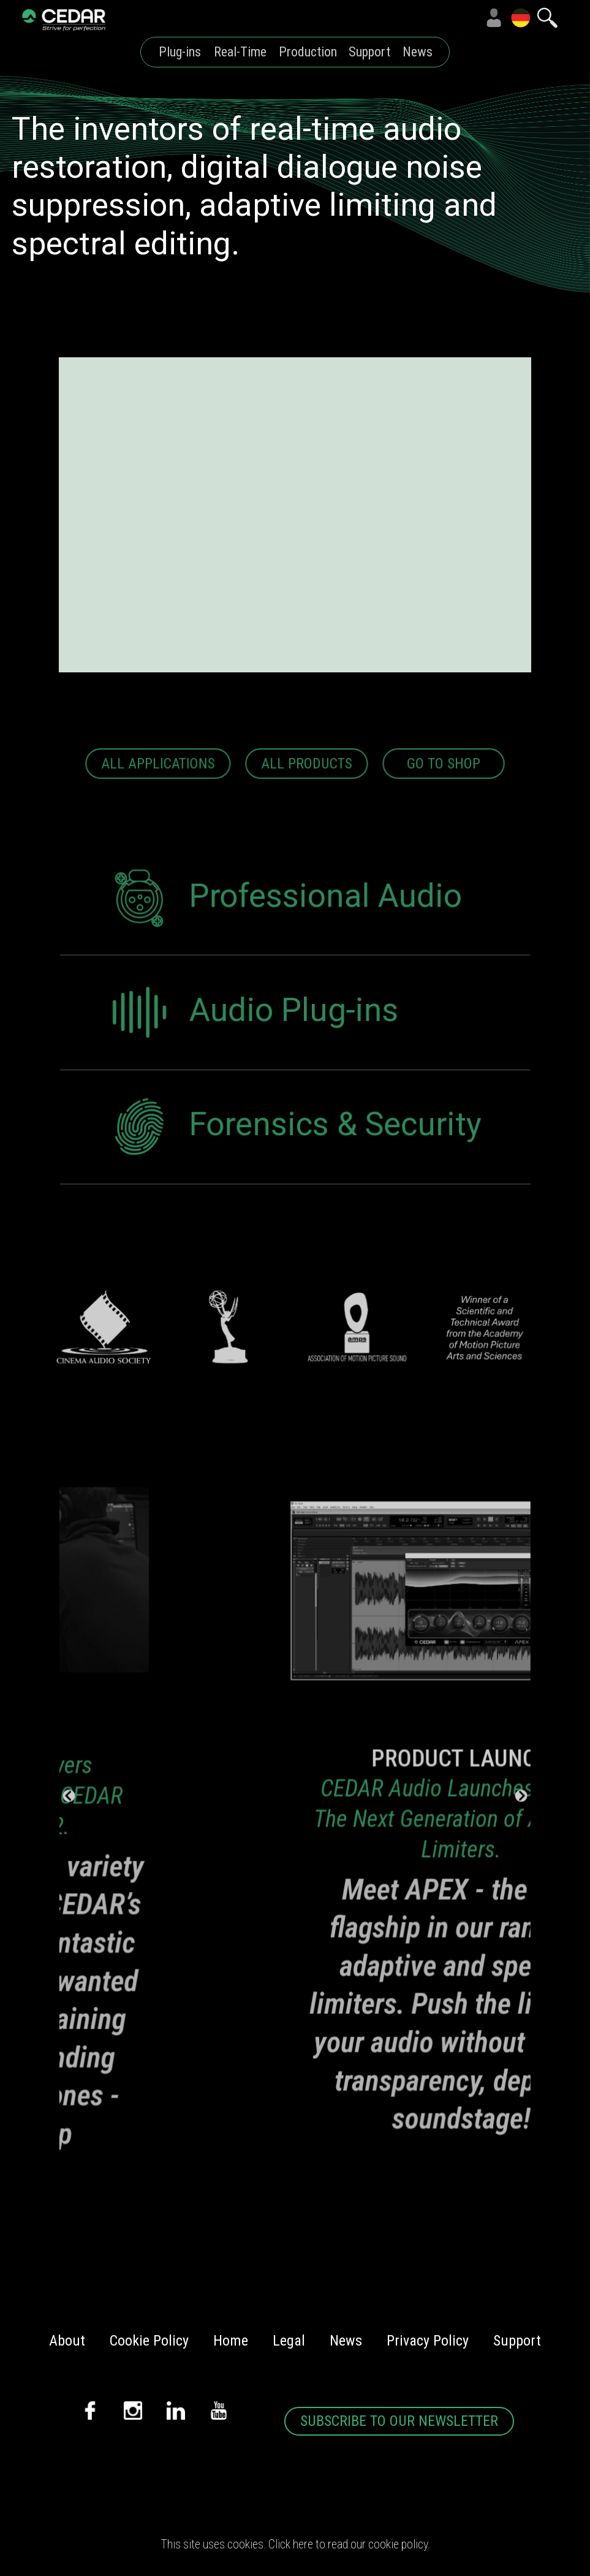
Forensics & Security (294, 1153)
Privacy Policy (428, 2340)
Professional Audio (285, 928)
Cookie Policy (149, 2340)
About (67, 2340)
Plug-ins (180, 51)
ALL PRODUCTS (306, 790)
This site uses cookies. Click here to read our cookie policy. (295, 2544)
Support (369, 51)
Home (230, 2340)
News (418, 51)
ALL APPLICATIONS (160, 790)
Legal (289, 2340)
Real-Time (240, 51)
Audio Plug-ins (253, 1041)
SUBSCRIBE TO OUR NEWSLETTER (399, 2421)
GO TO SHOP (442, 790)
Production (308, 51)
